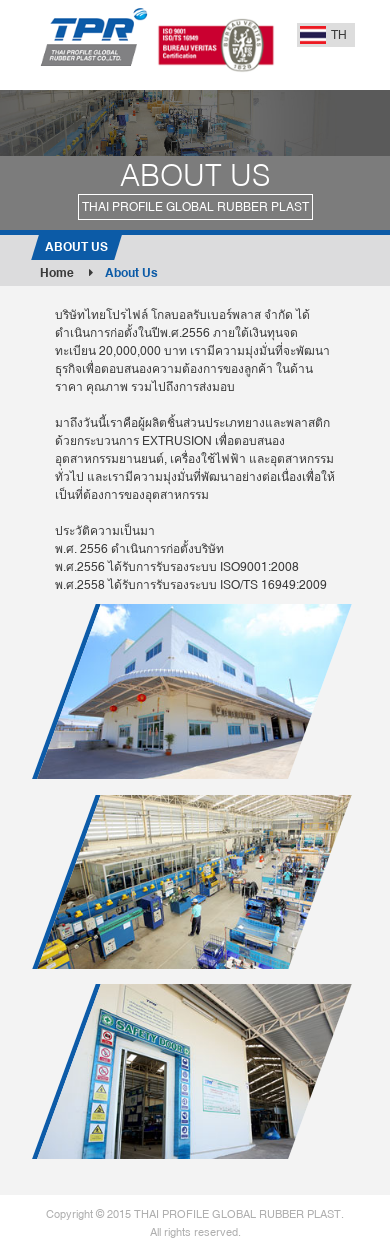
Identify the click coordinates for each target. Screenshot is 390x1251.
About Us (131, 273)
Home (66, 273)
